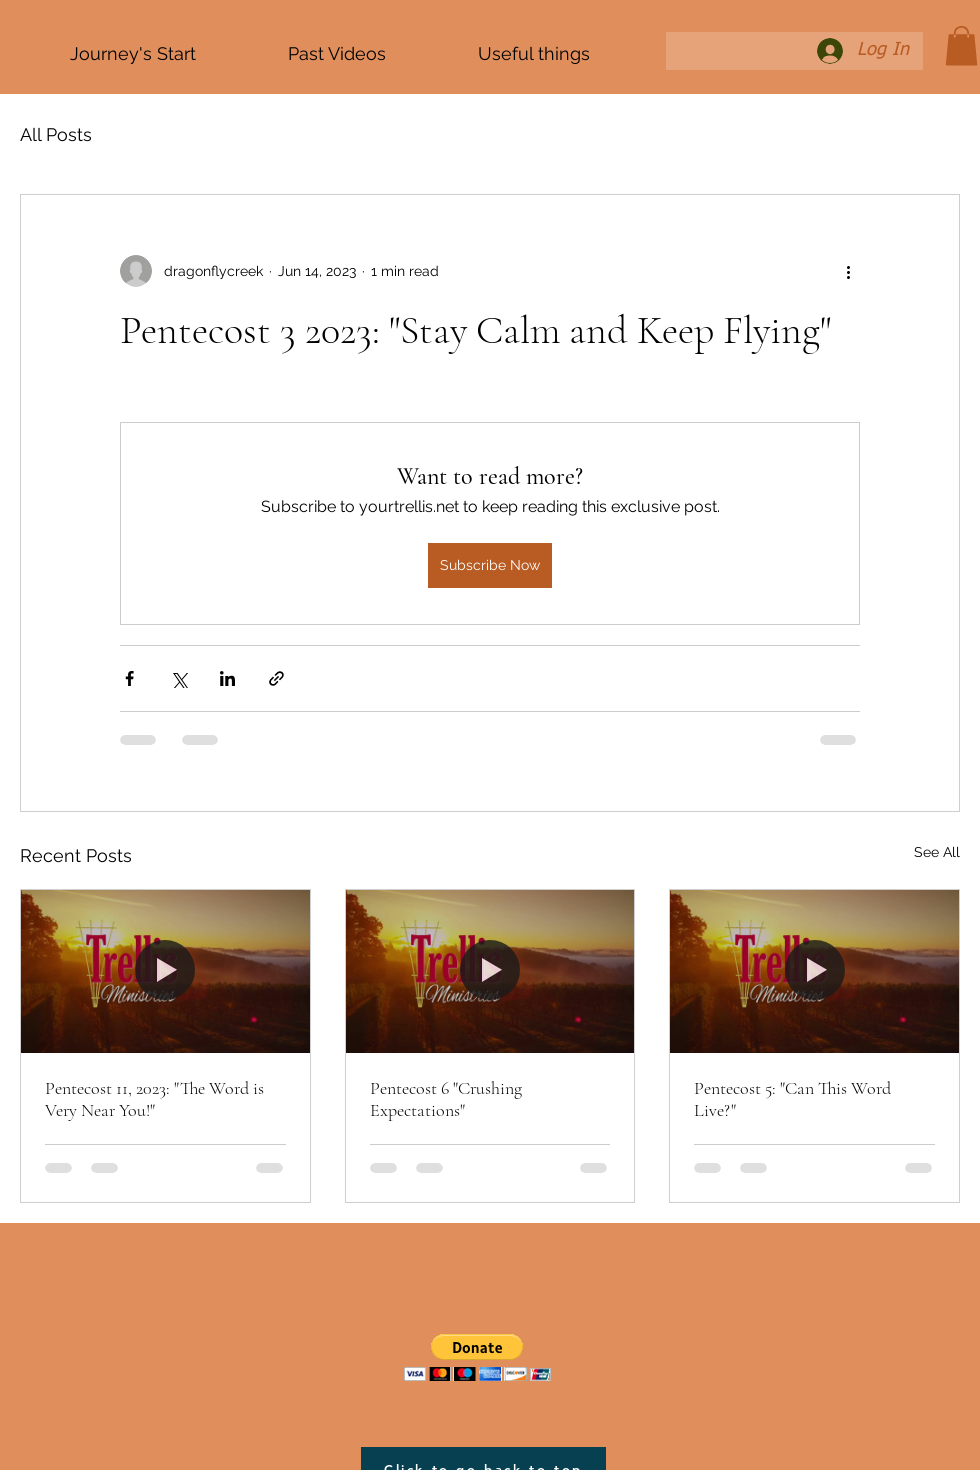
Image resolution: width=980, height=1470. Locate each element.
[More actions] (848, 271)
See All (937, 852)
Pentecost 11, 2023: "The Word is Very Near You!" (154, 1099)
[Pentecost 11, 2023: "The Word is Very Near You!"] (165, 971)
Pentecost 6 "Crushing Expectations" (446, 1099)
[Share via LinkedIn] (227, 678)
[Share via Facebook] (129, 678)
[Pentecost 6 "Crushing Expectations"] (490, 971)
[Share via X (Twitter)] (178, 678)
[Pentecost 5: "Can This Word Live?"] (814, 971)
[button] (961, 45)
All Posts (56, 134)
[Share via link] (276, 678)
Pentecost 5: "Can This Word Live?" (792, 1099)
